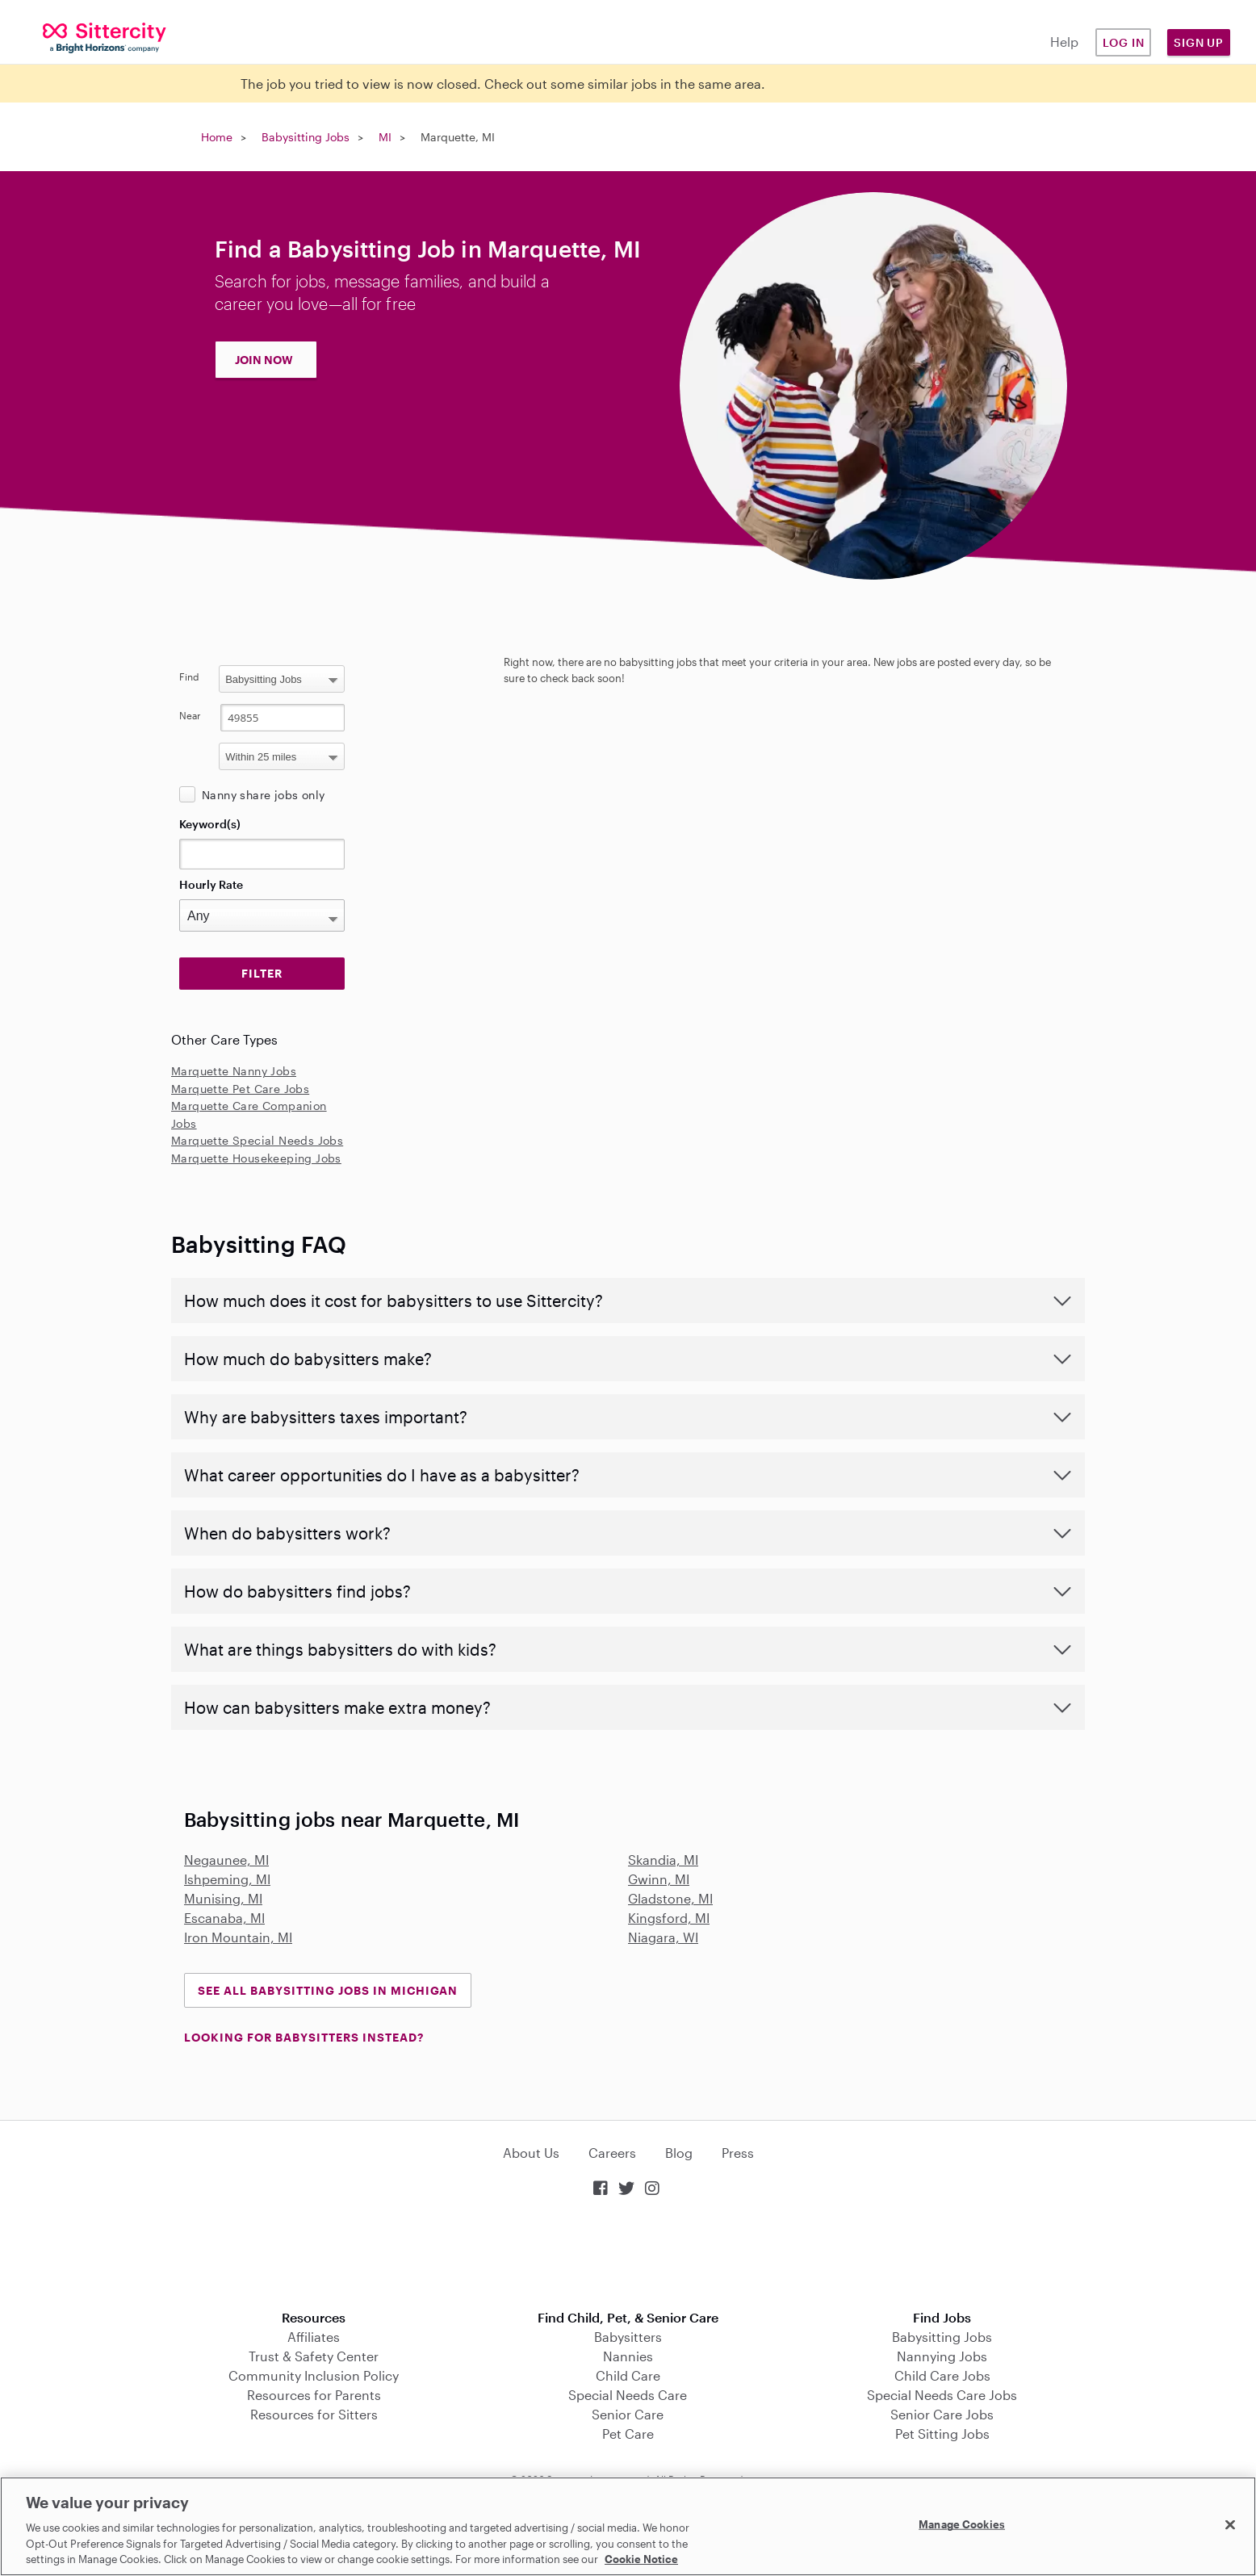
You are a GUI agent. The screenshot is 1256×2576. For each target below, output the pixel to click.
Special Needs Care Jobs (942, 2394)
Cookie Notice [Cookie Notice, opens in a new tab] (641, 2559)
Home (216, 137)
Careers (612, 2152)
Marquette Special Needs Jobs (257, 1140)
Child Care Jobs (942, 2375)
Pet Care (628, 2433)
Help (1064, 41)
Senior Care (628, 2414)
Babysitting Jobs (306, 137)
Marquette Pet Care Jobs (240, 1088)
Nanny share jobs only (263, 795)
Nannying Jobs (942, 2356)
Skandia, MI (663, 1859)
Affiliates (313, 2336)
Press (738, 2152)
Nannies (628, 2356)
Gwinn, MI (658, 1879)
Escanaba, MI (224, 1917)
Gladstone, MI (670, 1898)
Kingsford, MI (669, 1917)
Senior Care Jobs (942, 2414)
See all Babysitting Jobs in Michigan (328, 1990)
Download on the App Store (628, 2255)
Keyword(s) (210, 824)
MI (385, 137)
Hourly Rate (211, 884)
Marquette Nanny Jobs (233, 1071)
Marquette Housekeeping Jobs (256, 1158)
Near (190, 715)
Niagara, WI (663, 1937)
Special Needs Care (627, 2394)
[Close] (1230, 2525)
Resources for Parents (314, 2394)
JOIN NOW (264, 360)
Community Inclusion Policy (313, 2375)
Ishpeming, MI (227, 1879)
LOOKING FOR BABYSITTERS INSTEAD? (304, 2037)
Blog (679, 2152)
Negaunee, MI (226, 1859)
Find (189, 676)
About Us (531, 2152)
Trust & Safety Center (314, 2356)
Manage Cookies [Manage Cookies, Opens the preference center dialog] (962, 2524)
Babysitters (628, 2336)
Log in (1124, 42)
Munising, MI (223, 1898)
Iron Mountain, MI (238, 1937)
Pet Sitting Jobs (942, 2433)
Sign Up (1199, 42)
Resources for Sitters (314, 2414)
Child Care (628, 2375)
